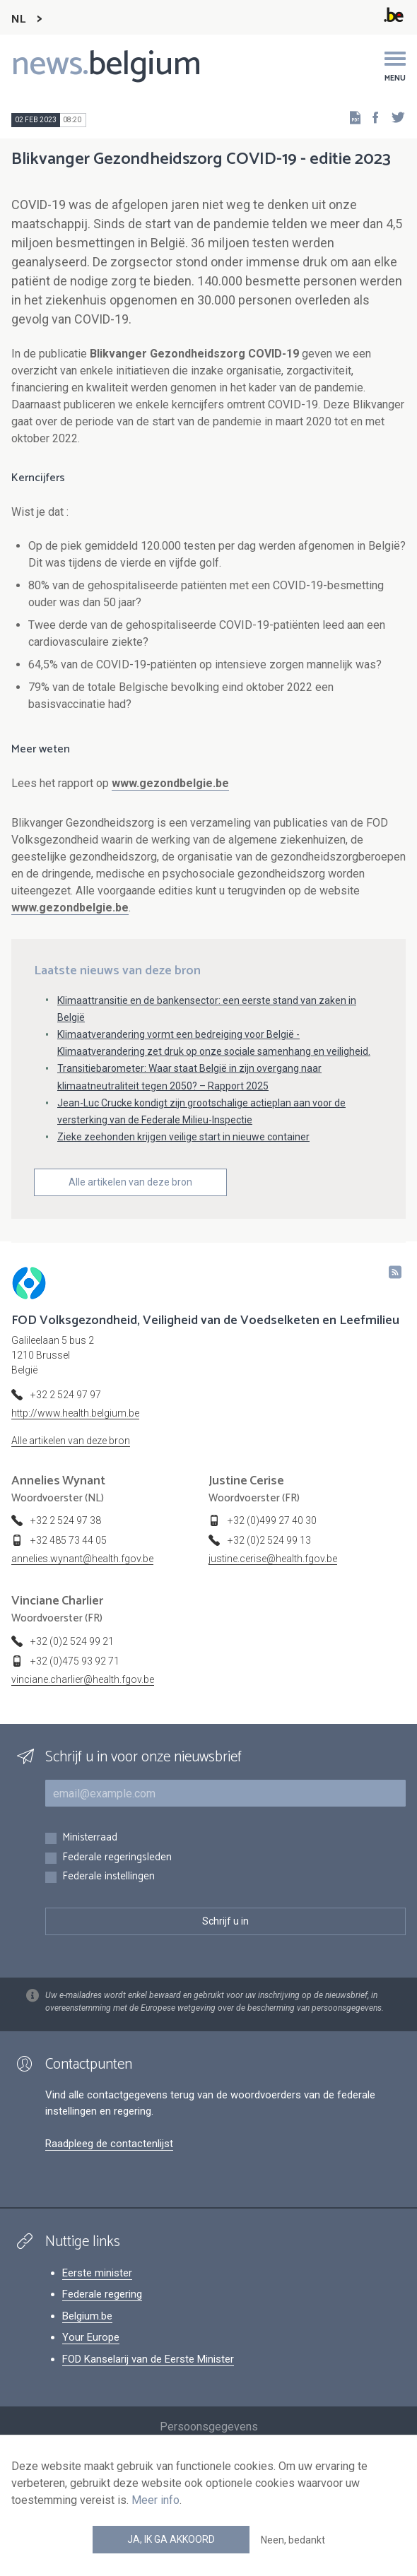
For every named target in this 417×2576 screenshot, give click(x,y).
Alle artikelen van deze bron (130, 1182)
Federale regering (102, 2294)
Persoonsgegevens (209, 2426)
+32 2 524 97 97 (65, 1394)
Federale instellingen (108, 1877)
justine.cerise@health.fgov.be (272, 1558)
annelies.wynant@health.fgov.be (82, 1558)
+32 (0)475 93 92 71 (74, 1661)
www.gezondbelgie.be (170, 783)
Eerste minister (97, 2273)
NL (18, 19)
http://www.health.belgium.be (75, 1413)
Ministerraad (89, 1838)
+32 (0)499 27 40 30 (272, 1520)
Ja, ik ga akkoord (171, 2539)
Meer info (155, 2500)
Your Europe (90, 2337)
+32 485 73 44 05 (68, 1540)
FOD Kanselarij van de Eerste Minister (148, 2359)
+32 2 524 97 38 (65, 1520)
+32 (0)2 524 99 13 (269, 1540)
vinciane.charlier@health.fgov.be (82, 1679)
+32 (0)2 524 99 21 (72, 1641)
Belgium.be (87, 2316)
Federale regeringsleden (117, 1858)
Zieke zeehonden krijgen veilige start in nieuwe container (183, 1136)
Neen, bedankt (293, 2540)
